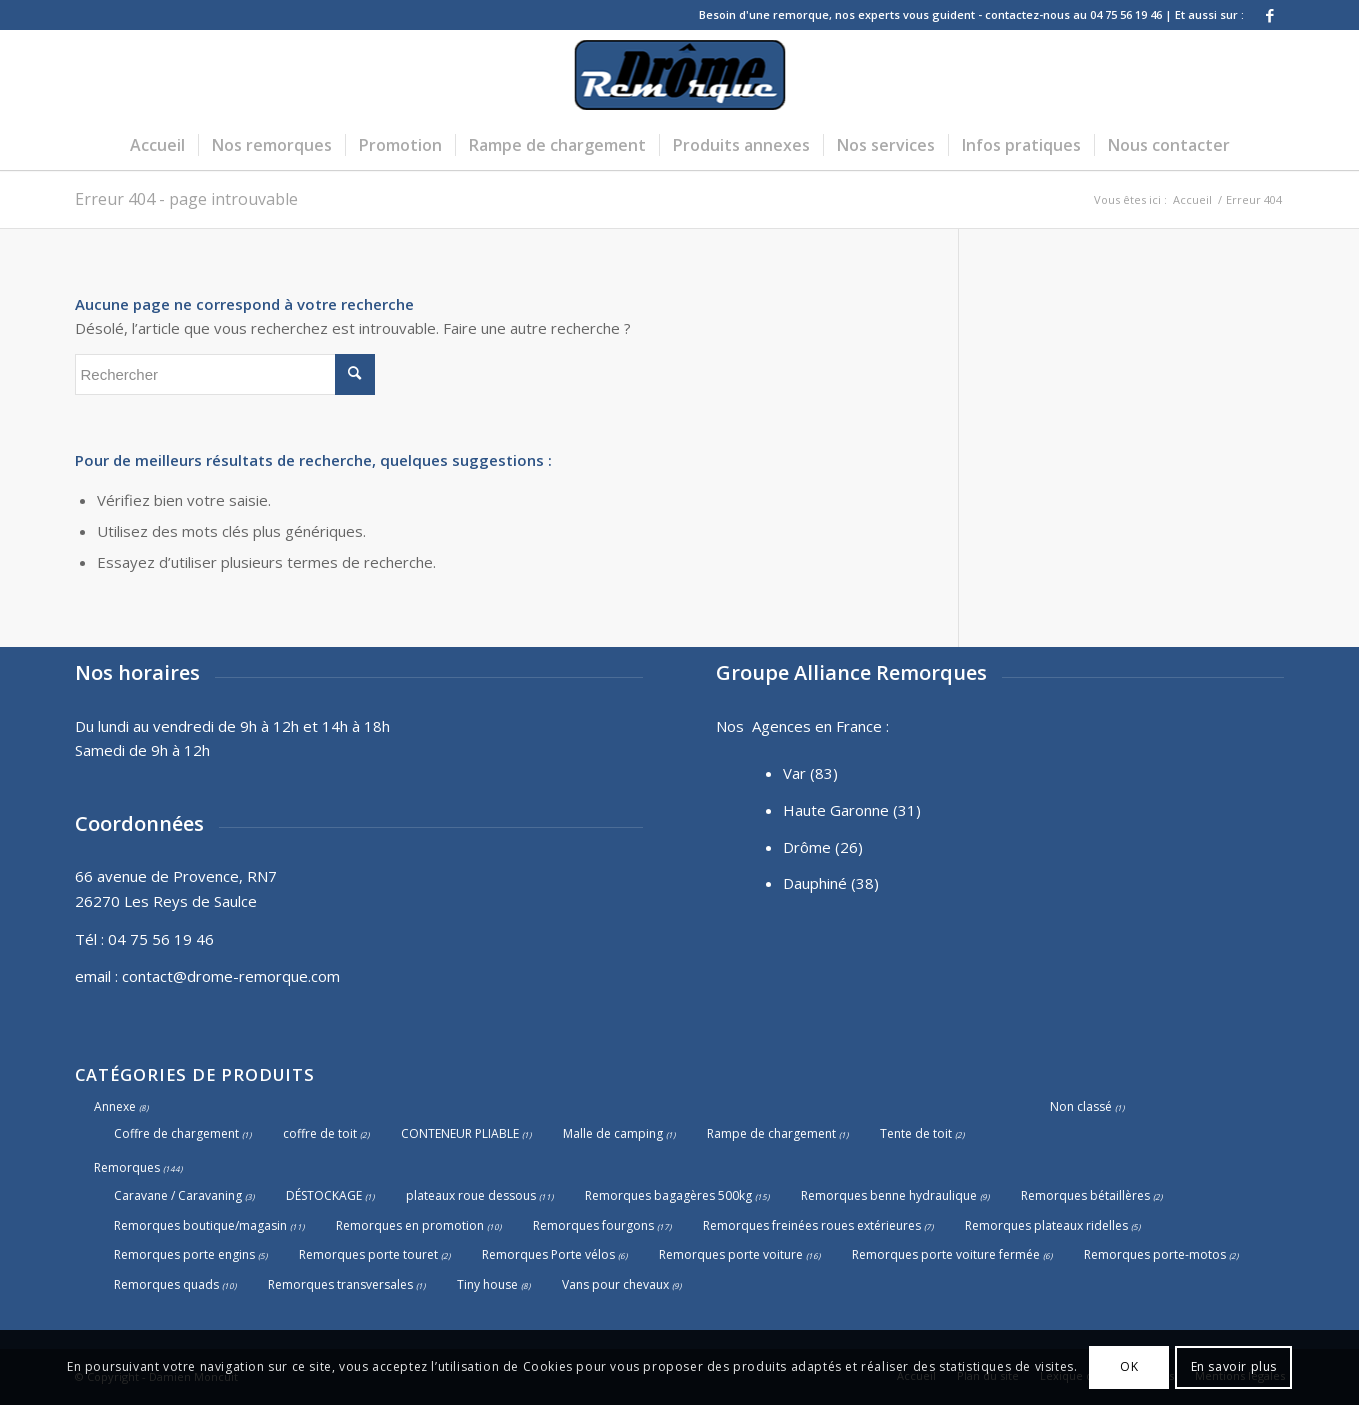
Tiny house (487, 1284)
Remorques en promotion (410, 1225)
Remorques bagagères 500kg (668, 1195)
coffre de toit (320, 1133)
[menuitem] (157, 145)
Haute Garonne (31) (852, 810)
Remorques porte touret (368, 1254)
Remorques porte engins (184, 1254)
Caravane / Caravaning (178, 1195)
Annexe (115, 1106)
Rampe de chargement (771, 1133)
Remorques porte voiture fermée (946, 1254)
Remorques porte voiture (731, 1254)
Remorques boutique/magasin (200, 1225)
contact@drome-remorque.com (231, 976)
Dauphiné (815, 883)
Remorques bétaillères (1085, 1195)
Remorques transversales (340, 1284)
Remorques (127, 1167)
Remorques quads (166, 1284)
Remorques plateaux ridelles (1046, 1225)
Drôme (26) (823, 847)
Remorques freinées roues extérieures (812, 1225)
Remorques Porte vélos (548, 1254)
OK (1129, 1366)
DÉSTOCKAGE (324, 1195)
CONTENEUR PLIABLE (460, 1133)
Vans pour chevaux (615, 1284)
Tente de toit (916, 1133)
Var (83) (810, 773)
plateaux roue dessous (471, 1195)
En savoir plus (1234, 1366)
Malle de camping (613, 1133)
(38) (865, 883)
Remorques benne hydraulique (889, 1195)
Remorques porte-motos (1155, 1254)
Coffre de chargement (176, 1133)
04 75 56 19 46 (161, 939)
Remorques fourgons (593, 1225)
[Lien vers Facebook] (1270, 15)
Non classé (1081, 1106)
